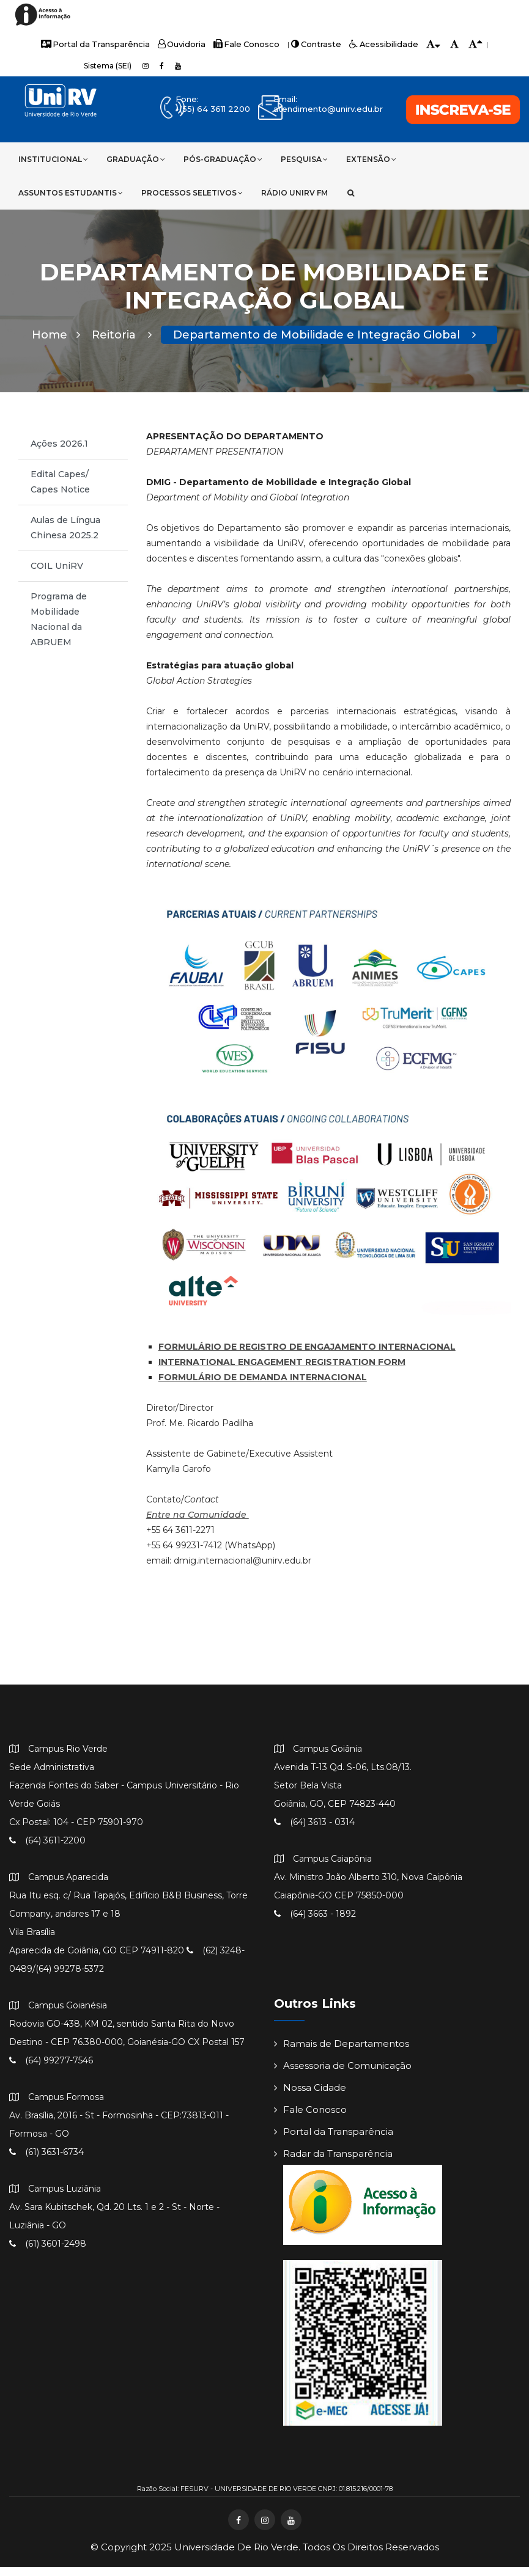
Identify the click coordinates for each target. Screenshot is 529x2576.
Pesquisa (304, 159)
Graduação (135, 159)
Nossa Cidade (310, 2096)
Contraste (311, 44)
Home (56, 344)
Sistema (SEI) (107, 65)
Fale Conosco (246, 44)
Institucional (53, 159)
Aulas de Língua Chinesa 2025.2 (65, 537)
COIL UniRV (57, 574)
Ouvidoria (185, 44)
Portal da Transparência (104, 44)
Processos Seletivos (192, 192)
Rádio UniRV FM (294, 192)
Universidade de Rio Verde (236, 2556)
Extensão (371, 159)
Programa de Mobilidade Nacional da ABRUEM (59, 628)
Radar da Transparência (333, 2162)
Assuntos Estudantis (70, 192)
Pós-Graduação (222, 159)
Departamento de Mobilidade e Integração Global (324, 344)
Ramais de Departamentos (341, 2052)
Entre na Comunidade (197, 1523)
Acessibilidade (373, 44)
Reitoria (122, 344)
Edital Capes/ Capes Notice (60, 491)
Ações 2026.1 (59, 452)
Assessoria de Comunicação (343, 2074)
